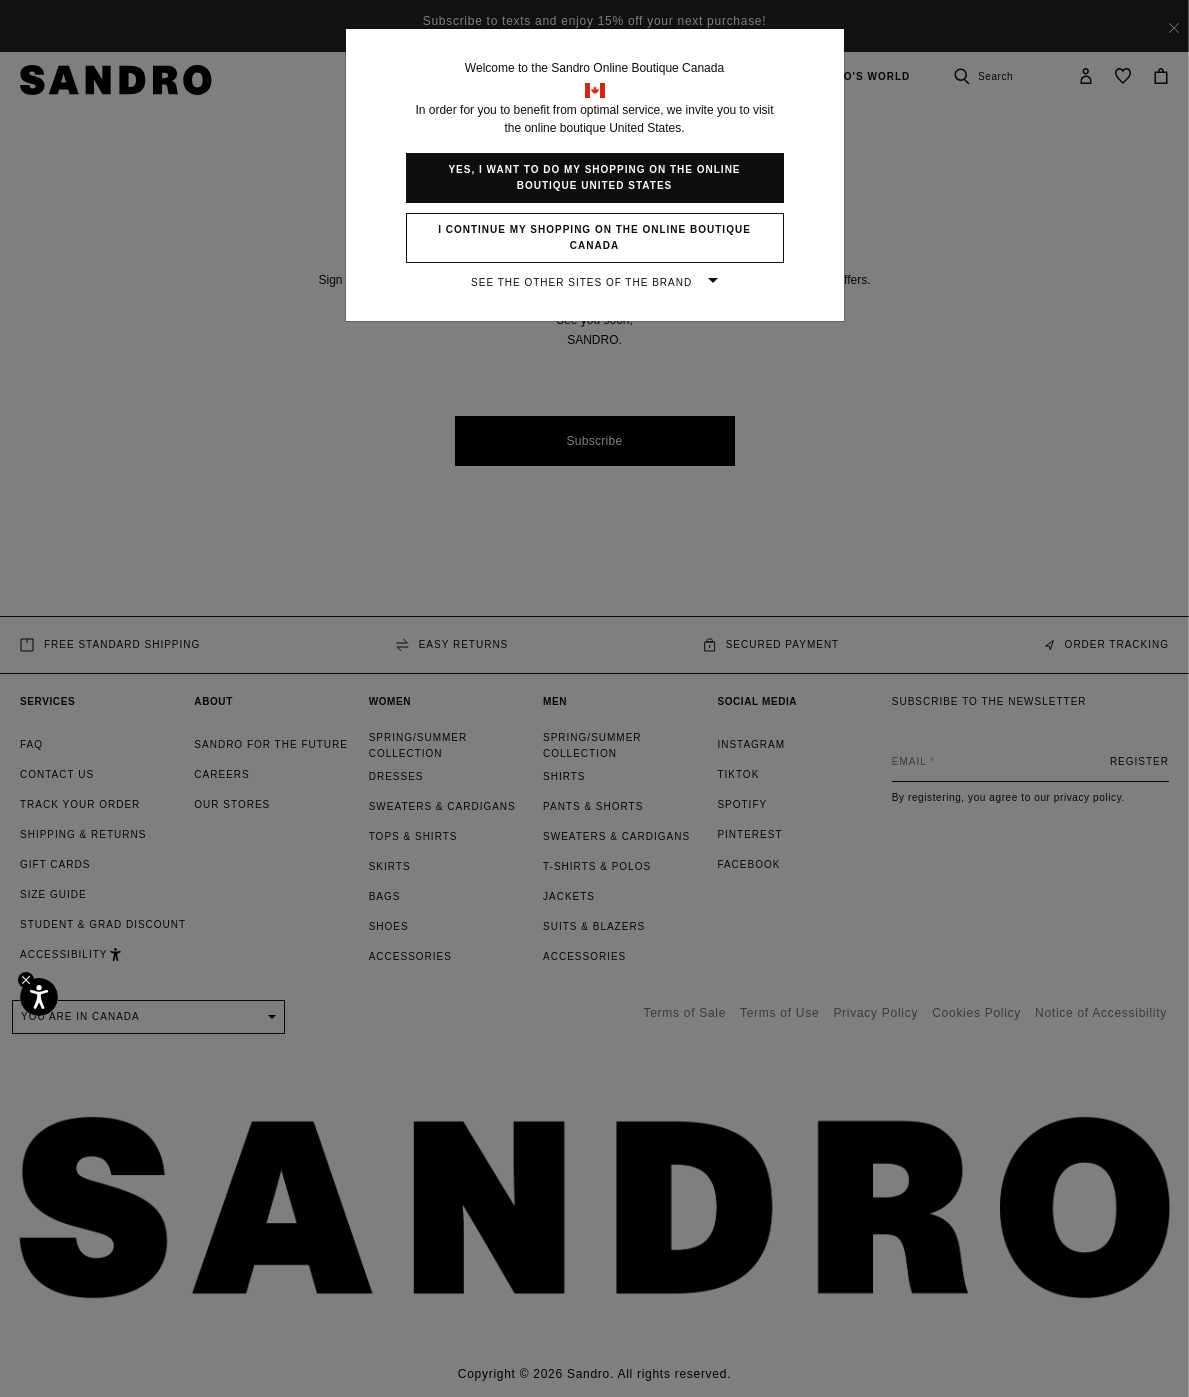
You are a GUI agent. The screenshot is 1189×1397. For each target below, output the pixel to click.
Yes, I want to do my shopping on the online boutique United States (594, 177)
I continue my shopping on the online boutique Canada (594, 237)
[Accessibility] (39, 997)
